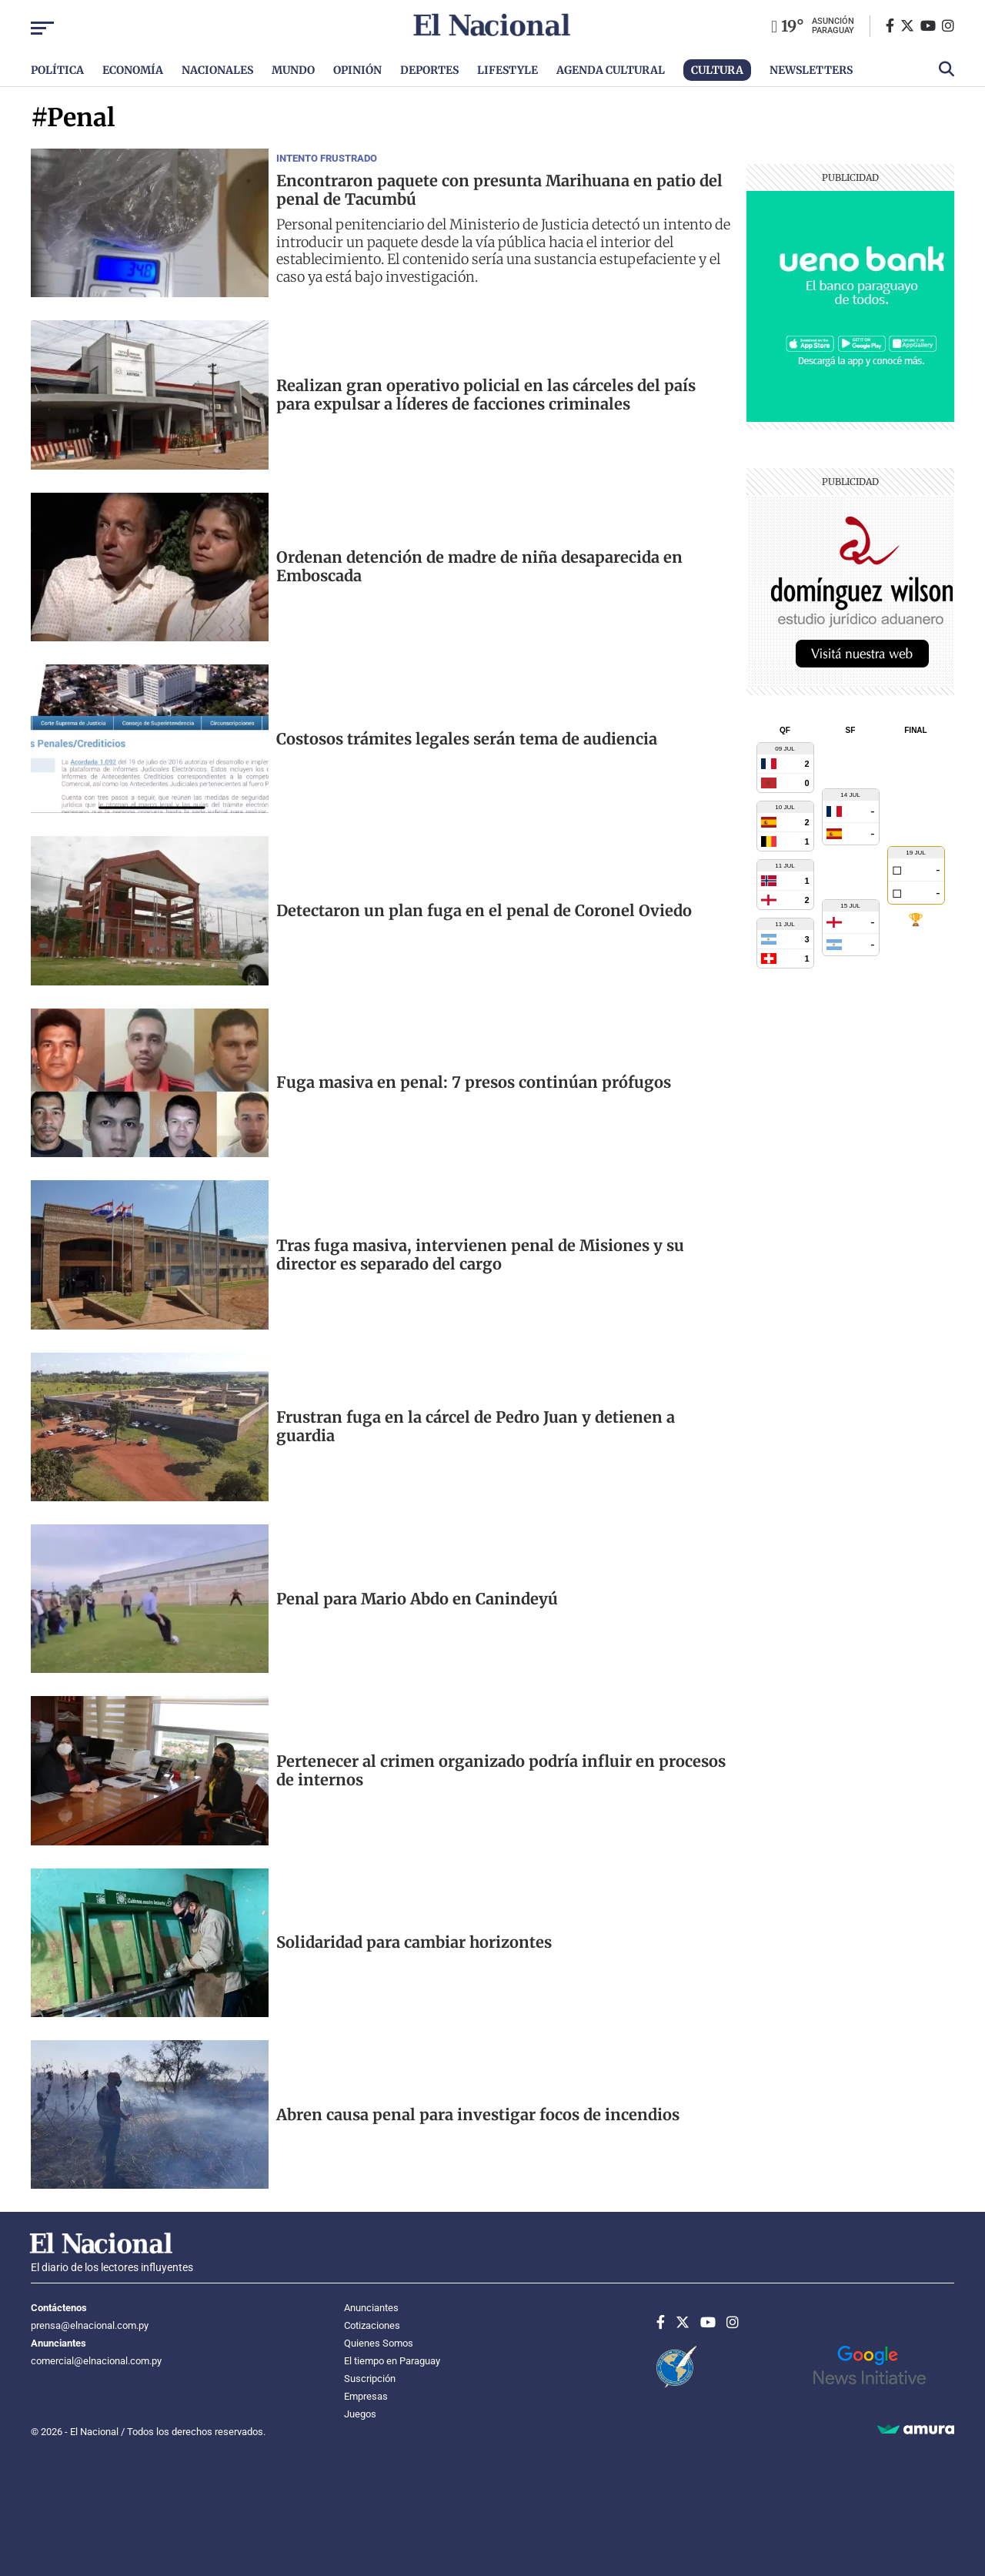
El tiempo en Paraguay (392, 2361)
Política (57, 70)
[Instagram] (948, 26)
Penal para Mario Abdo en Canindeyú (417, 1599)
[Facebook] (893, 26)
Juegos (360, 2414)
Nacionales (217, 70)
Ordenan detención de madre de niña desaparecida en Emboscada (479, 566)
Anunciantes (371, 2307)
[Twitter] (910, 26)
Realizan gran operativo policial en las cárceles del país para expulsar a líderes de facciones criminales (486, 394)
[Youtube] (931, 26)
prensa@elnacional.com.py (90, 2325)
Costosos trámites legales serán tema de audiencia (466, 739)
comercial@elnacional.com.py (96, 2361)
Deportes (429, 70)
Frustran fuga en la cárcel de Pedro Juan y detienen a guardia (475, 1426)
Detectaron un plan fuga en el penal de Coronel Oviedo (484, 911)
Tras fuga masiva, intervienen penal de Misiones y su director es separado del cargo (480, 1254)
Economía (132, 70)
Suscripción (370, 2378)
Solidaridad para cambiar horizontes (414, 1942)
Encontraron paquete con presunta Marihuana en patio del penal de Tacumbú (499, 190)
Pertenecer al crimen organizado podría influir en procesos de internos (501, 1770)
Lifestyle (507, 70)
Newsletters (811, 70)
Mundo (293, 70)
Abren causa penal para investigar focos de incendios (477, 2115)
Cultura (717, 70)
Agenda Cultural (610, 70)
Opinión (357, 70)
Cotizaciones (372, 2325)
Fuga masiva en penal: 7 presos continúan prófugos (473, 1082)
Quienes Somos (378, 2343)
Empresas (366, 2396)
